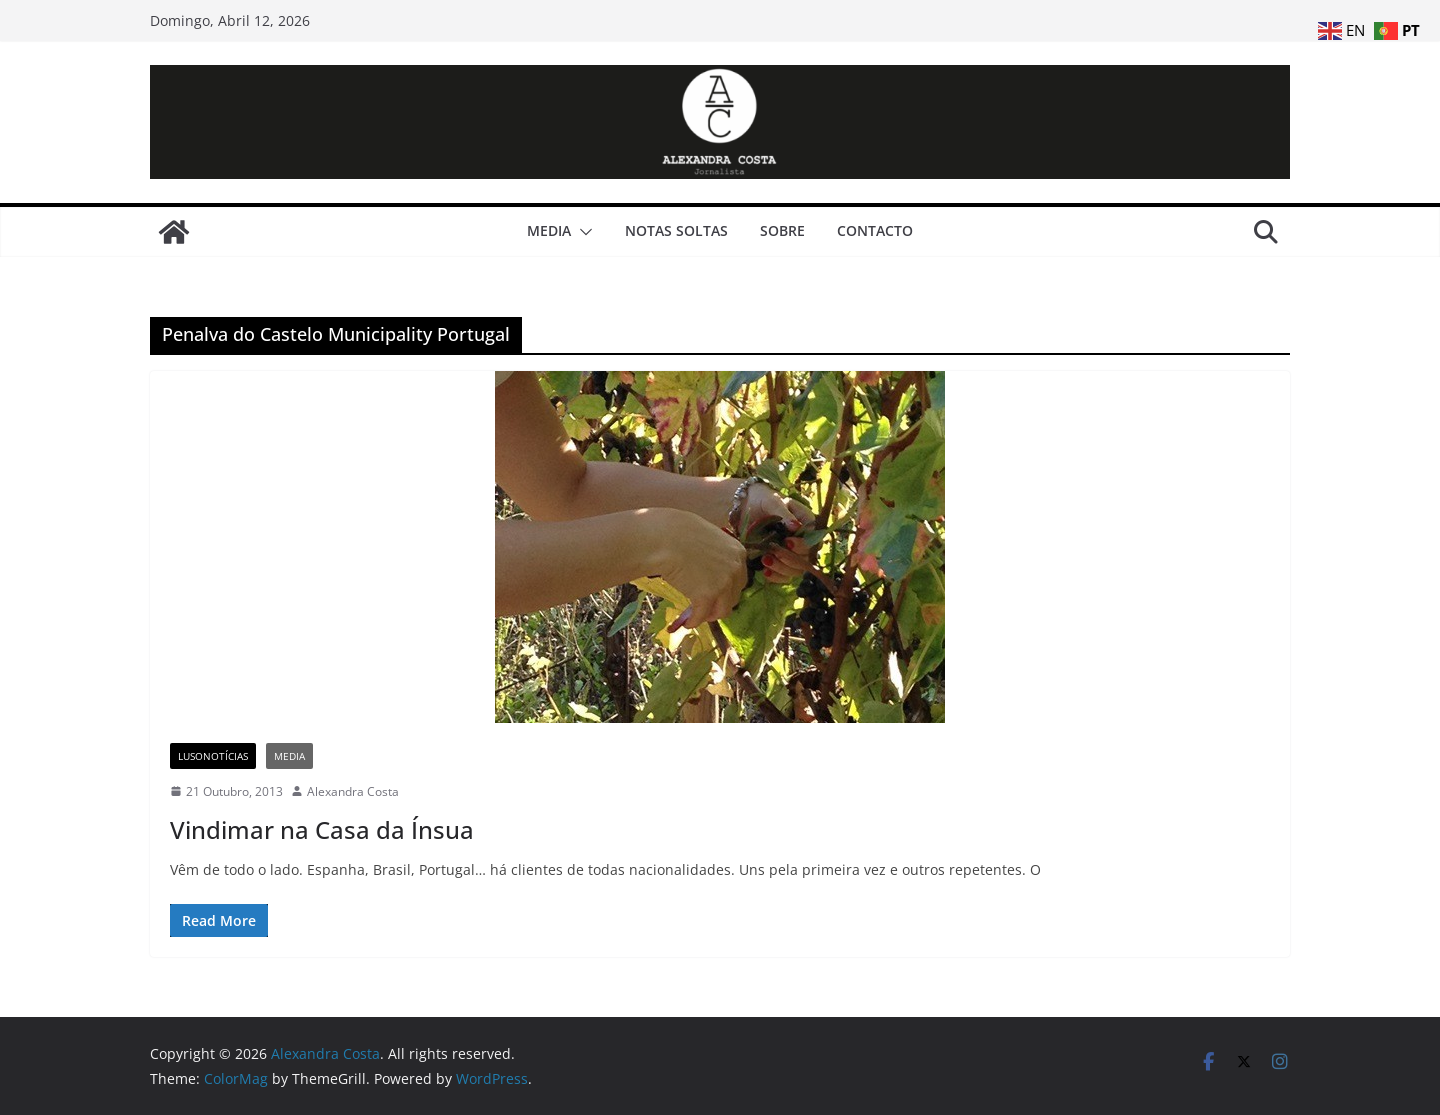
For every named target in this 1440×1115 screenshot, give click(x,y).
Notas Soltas (676, 230)
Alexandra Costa (353, 791)
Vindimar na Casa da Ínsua (322, 829)
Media (549, 230)
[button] (582, 232)
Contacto (875, 230)
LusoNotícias (213, 756)
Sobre (782, 230)
